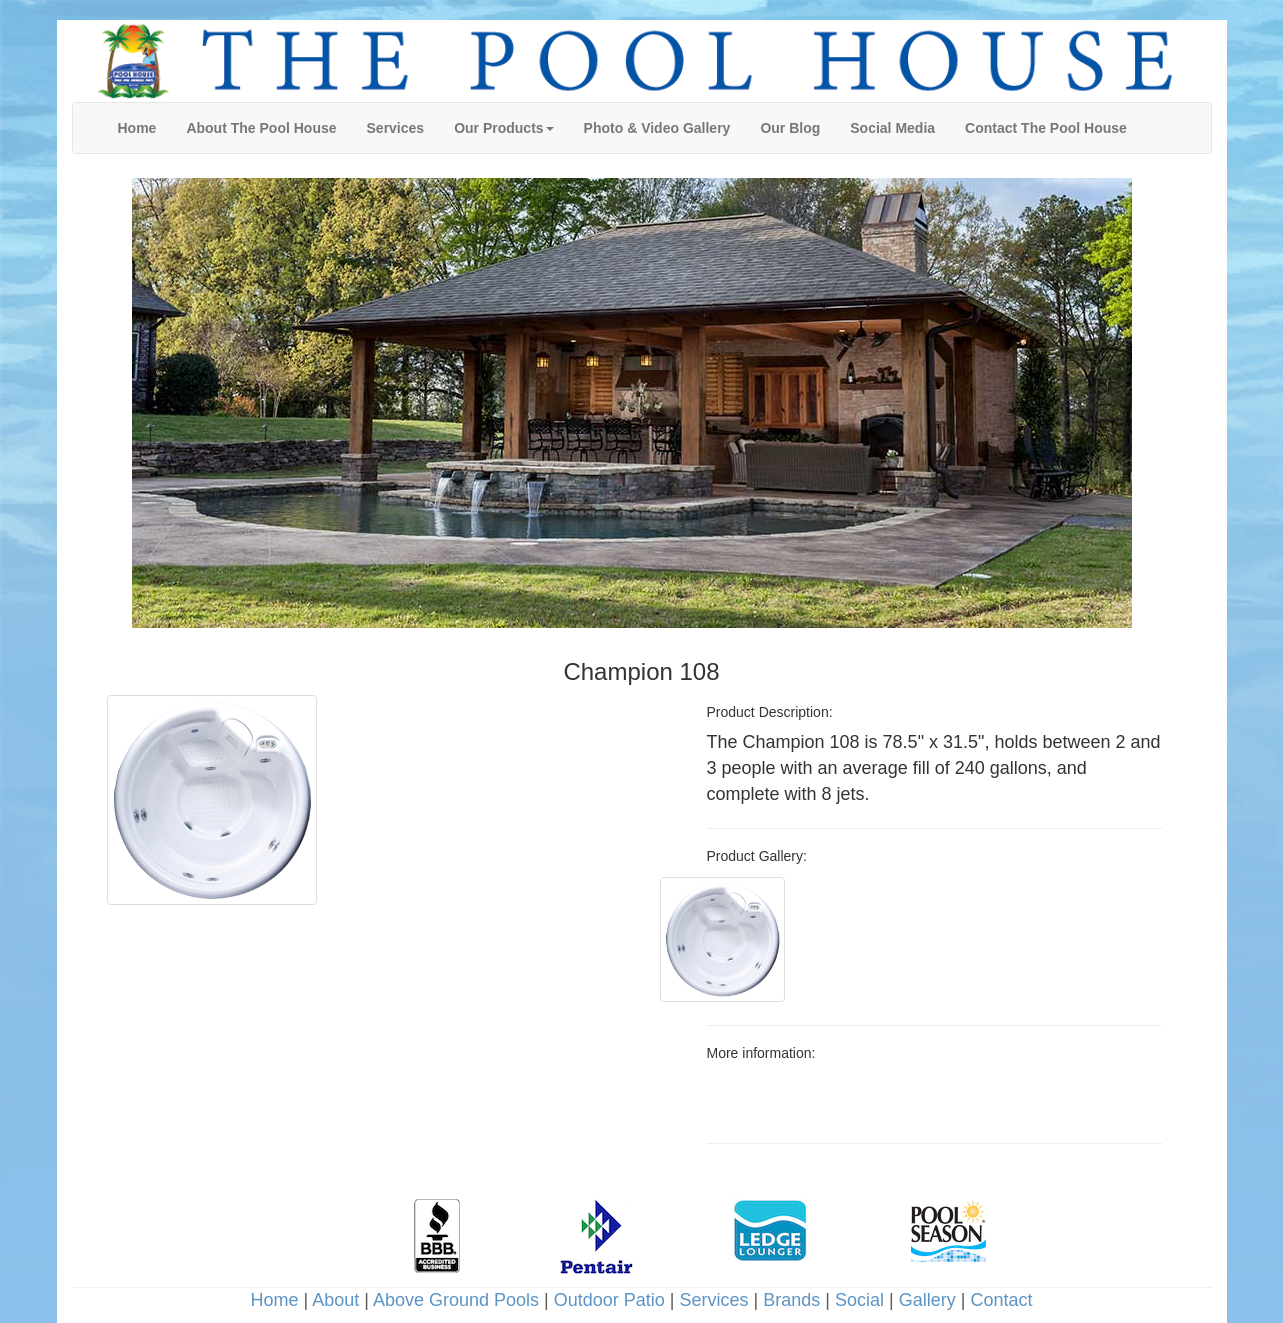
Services (714, 1300)
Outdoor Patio (609, 1300)
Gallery (927, 1300)
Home (275, 1300)
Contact (1001, 1300)
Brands (791, 1300)
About (335, 1300)
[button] (503, 128)
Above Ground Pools (456, 1300)
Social (859, 1300)
